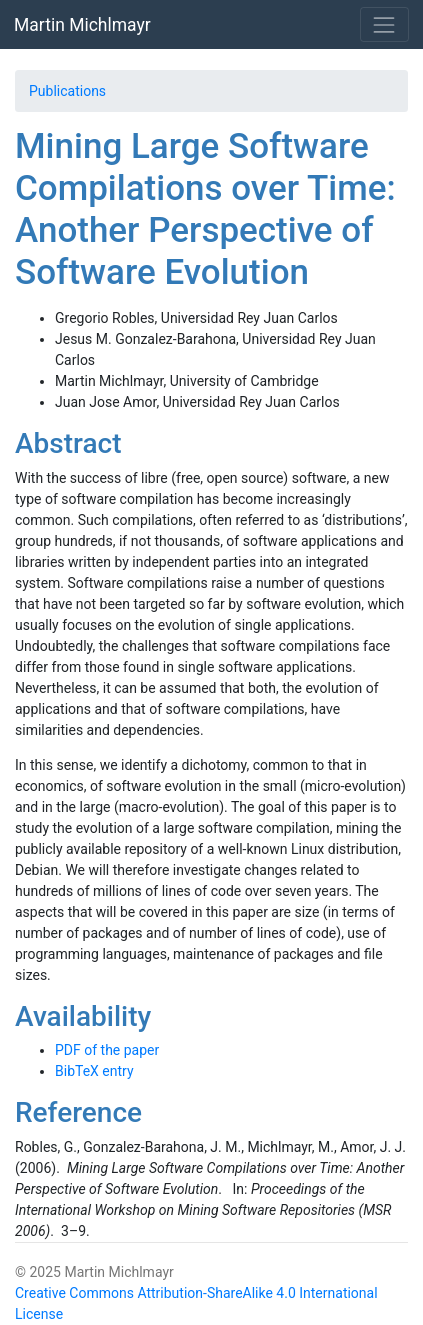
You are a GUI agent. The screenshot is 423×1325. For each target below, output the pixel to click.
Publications (67, 91)
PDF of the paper (107, 1050)
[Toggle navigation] (384, 24)
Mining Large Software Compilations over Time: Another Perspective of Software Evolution (205, 209)
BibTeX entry (94, 1071)
